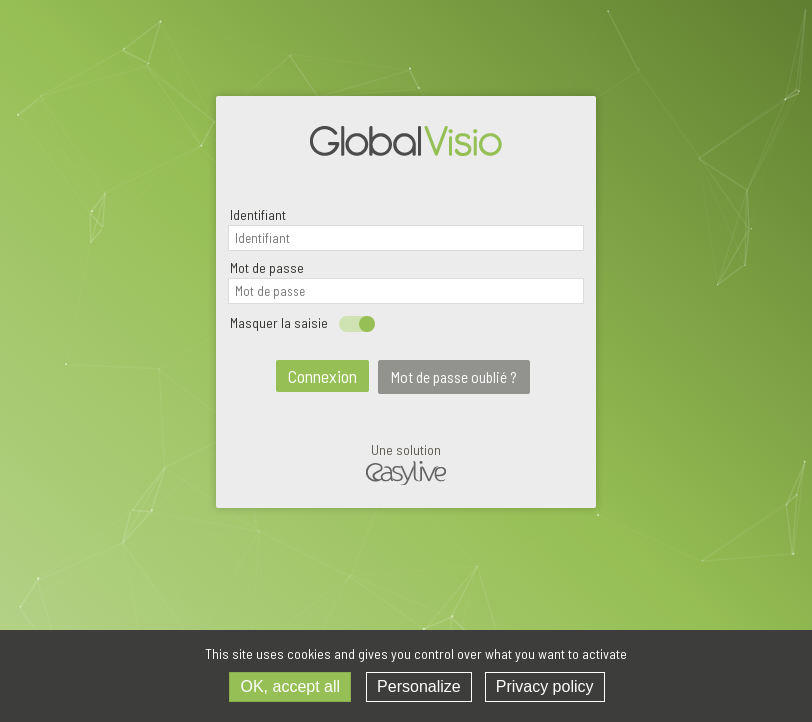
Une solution (406, 465)
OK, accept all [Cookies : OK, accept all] (290, 686)
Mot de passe (267, 267)
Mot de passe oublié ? (454, 377)
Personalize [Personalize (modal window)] (419, 686)
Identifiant (258, 214)
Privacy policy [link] (545, 686)
